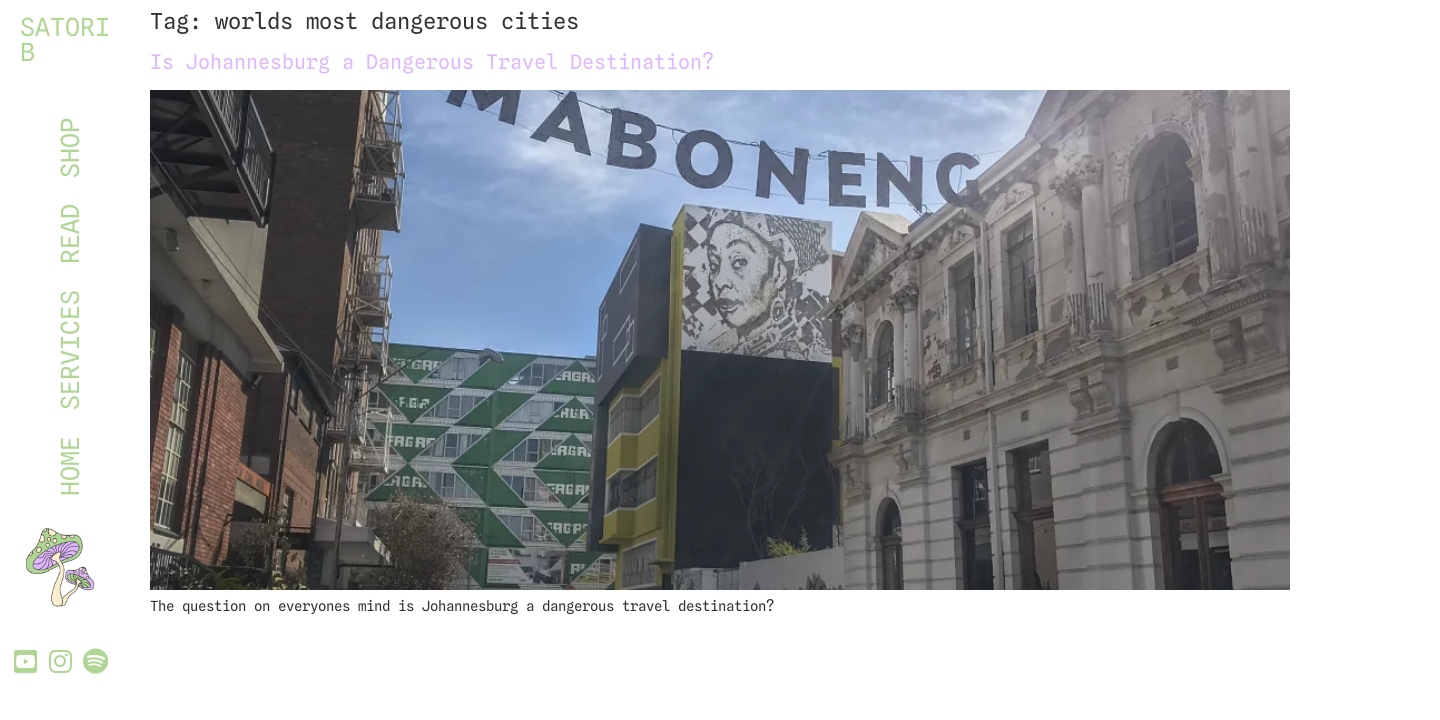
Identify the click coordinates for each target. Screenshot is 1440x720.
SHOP (70, 148)
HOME (70, 466)
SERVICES (70, 350)
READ (70, 234)
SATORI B (65, 39)
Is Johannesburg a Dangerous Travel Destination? (432, 62)
